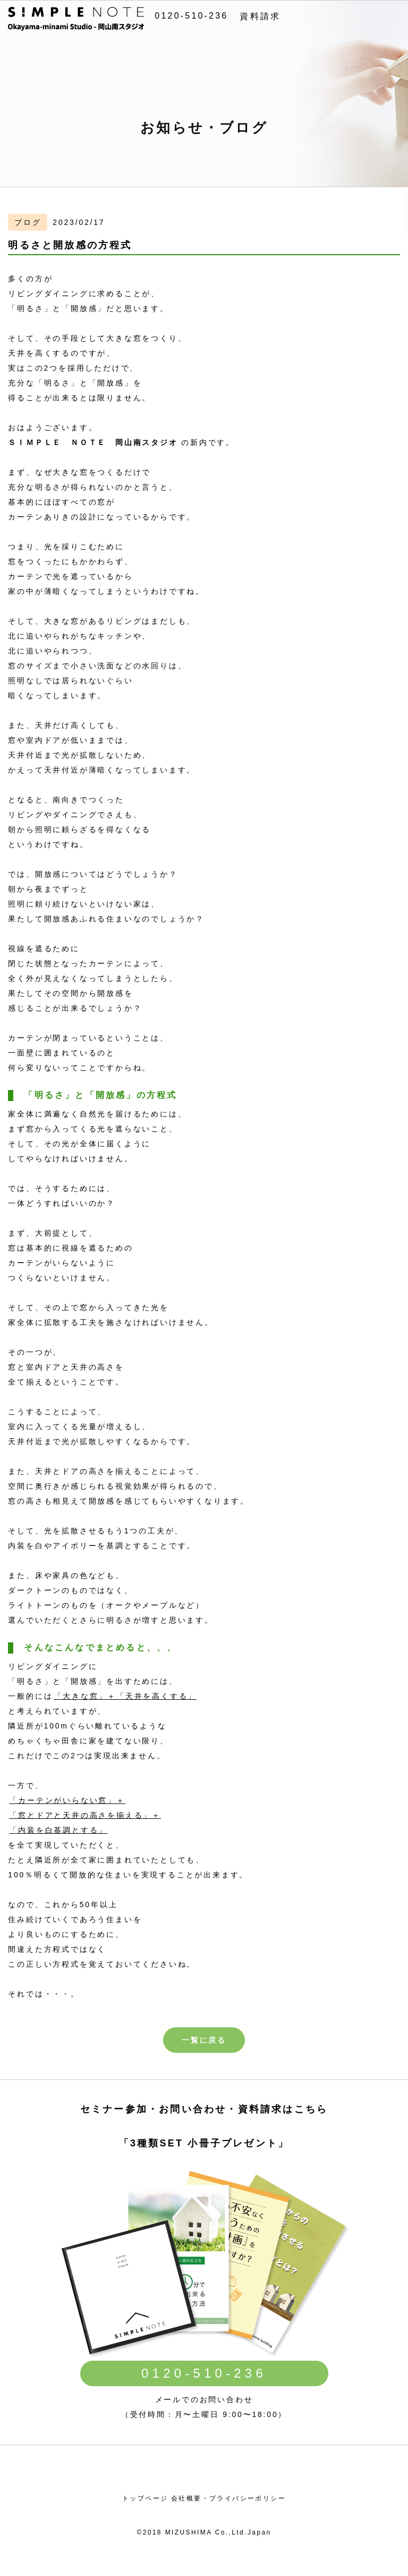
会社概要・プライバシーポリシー (228, 2498)
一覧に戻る (204, 2040)
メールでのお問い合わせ (204, 2399)
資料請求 (260, 16)
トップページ (145, 2498)
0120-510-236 (191, 15)
